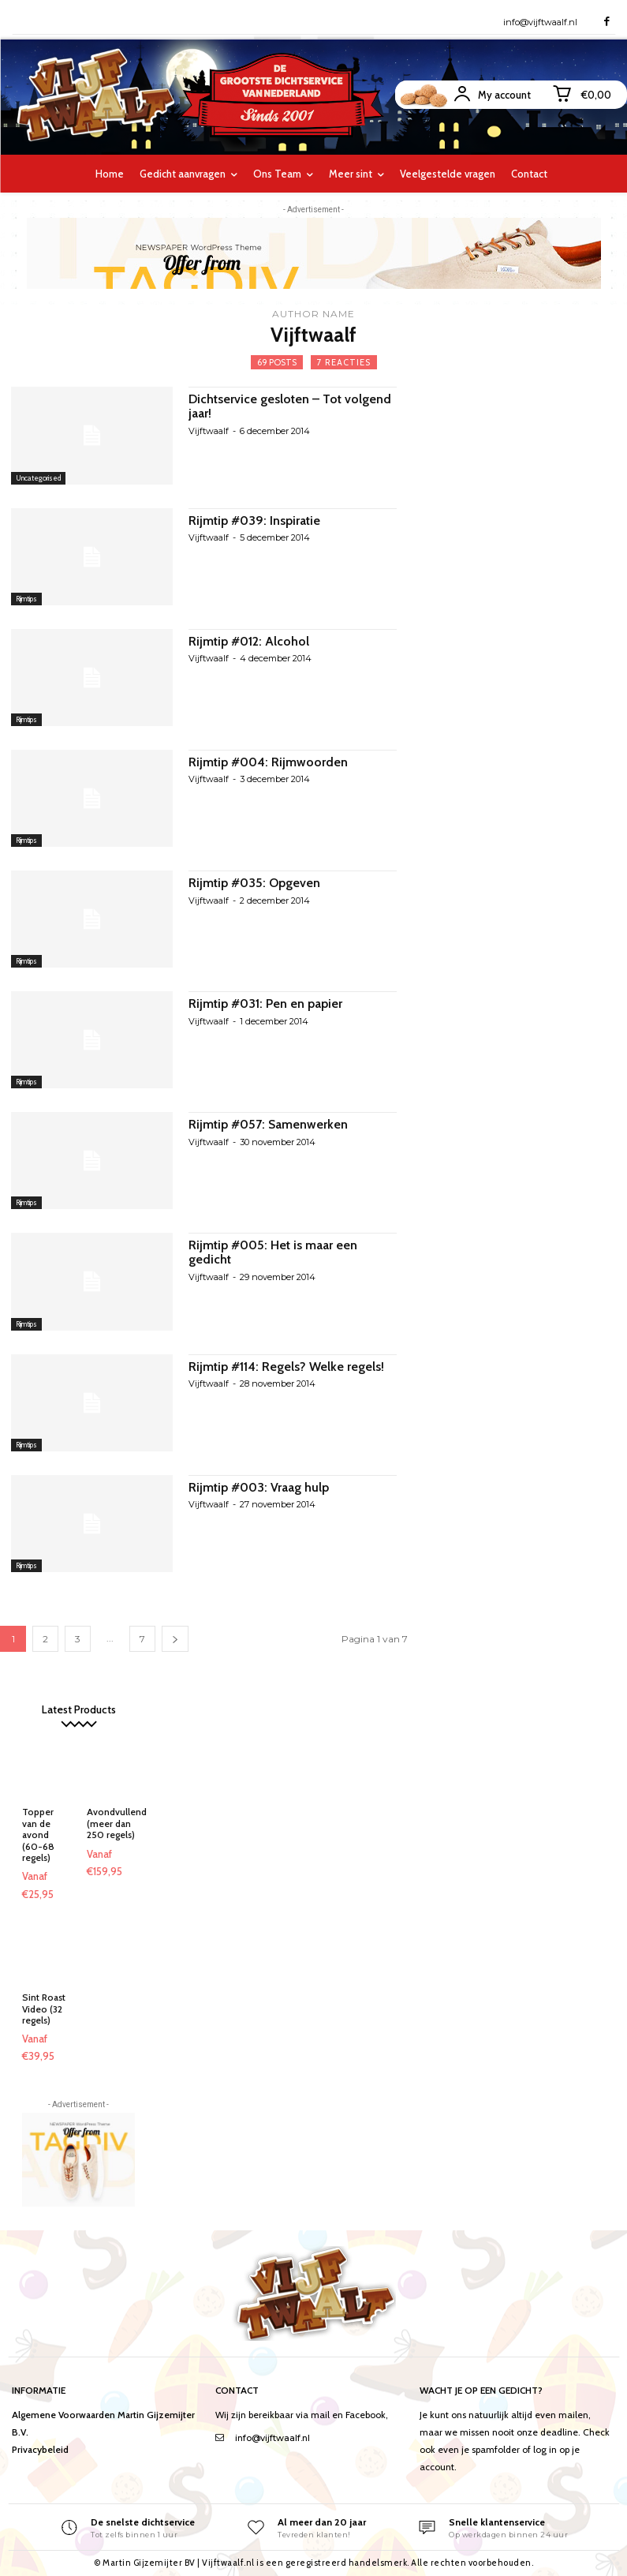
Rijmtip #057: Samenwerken (268, 1124)
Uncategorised (38, 478)
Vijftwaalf (208, 430)
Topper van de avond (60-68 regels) (38, 1834)
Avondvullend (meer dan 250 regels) (117, 1823)
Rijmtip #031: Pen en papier (265, 1003)
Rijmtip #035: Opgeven (254, 882)
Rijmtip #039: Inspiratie (254, 520)
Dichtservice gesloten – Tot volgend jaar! (289, 406)
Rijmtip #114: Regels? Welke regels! (286, 1366)
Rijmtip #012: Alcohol (248, 641)
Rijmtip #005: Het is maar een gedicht (272, 1252)
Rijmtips (26, 598)
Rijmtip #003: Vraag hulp (258, 1487)
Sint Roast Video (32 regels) (43, 2008)
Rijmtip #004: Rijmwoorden (268, 761)
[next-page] (175, 1639)
